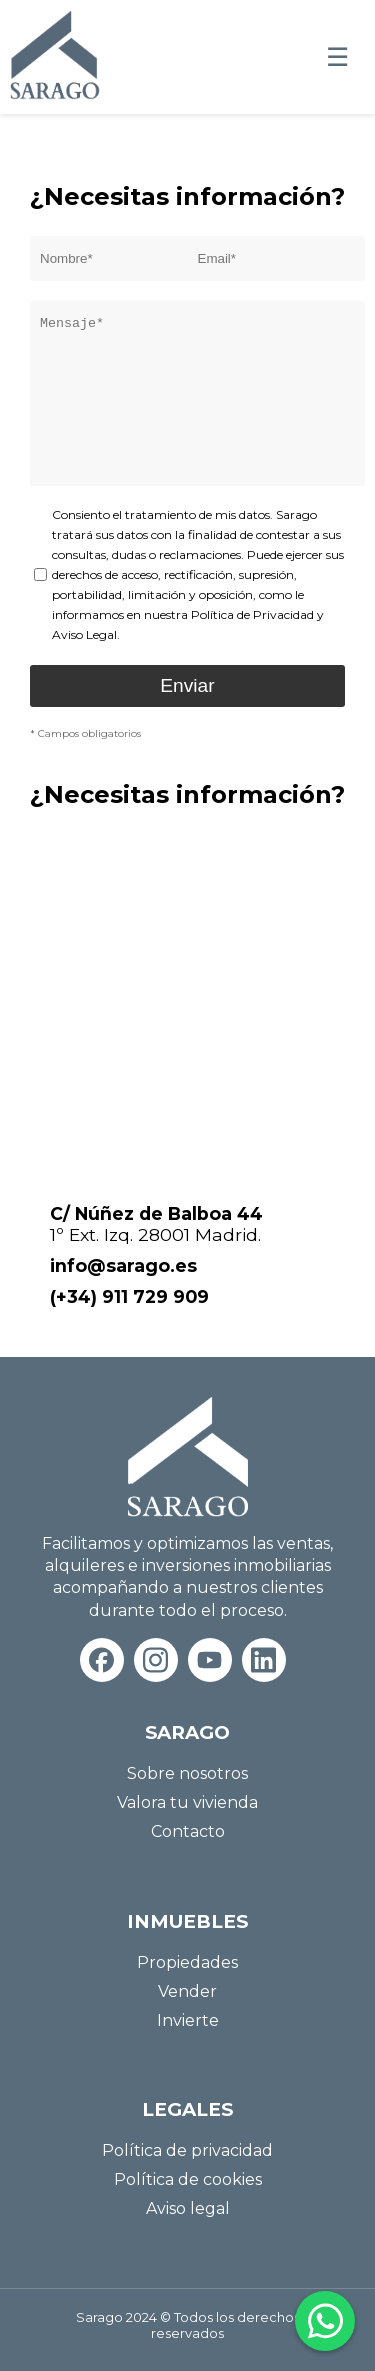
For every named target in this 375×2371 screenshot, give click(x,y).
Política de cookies (188, 2179)
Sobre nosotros (187, 1773)
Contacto (188, 1831)
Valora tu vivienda (187, 1802)
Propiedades (187, 1962)
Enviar (187, 685)
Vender (187, 1991)
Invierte (188, 2020)
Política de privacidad (187, 2150)
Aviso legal (188, 2208)
